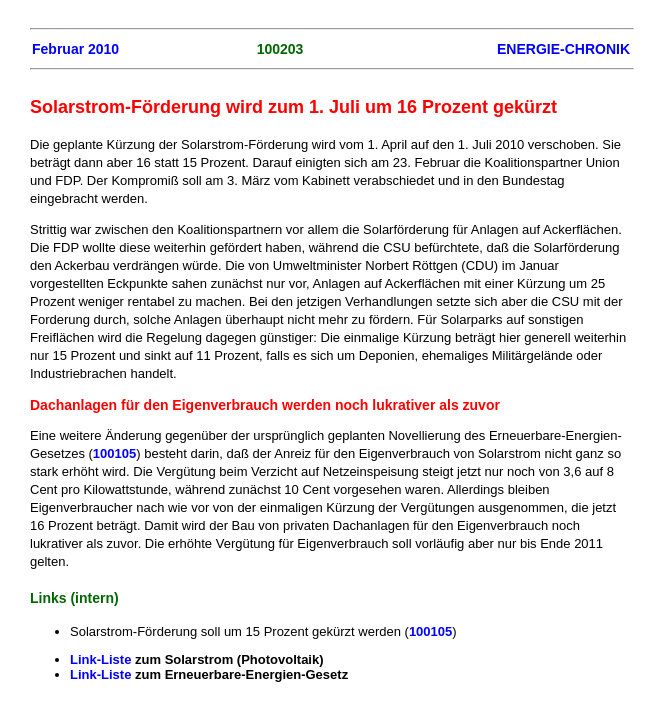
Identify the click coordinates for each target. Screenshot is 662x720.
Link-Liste (100, 659)
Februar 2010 (75, 49)
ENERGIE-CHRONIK (563, 49)
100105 (114, 453)
